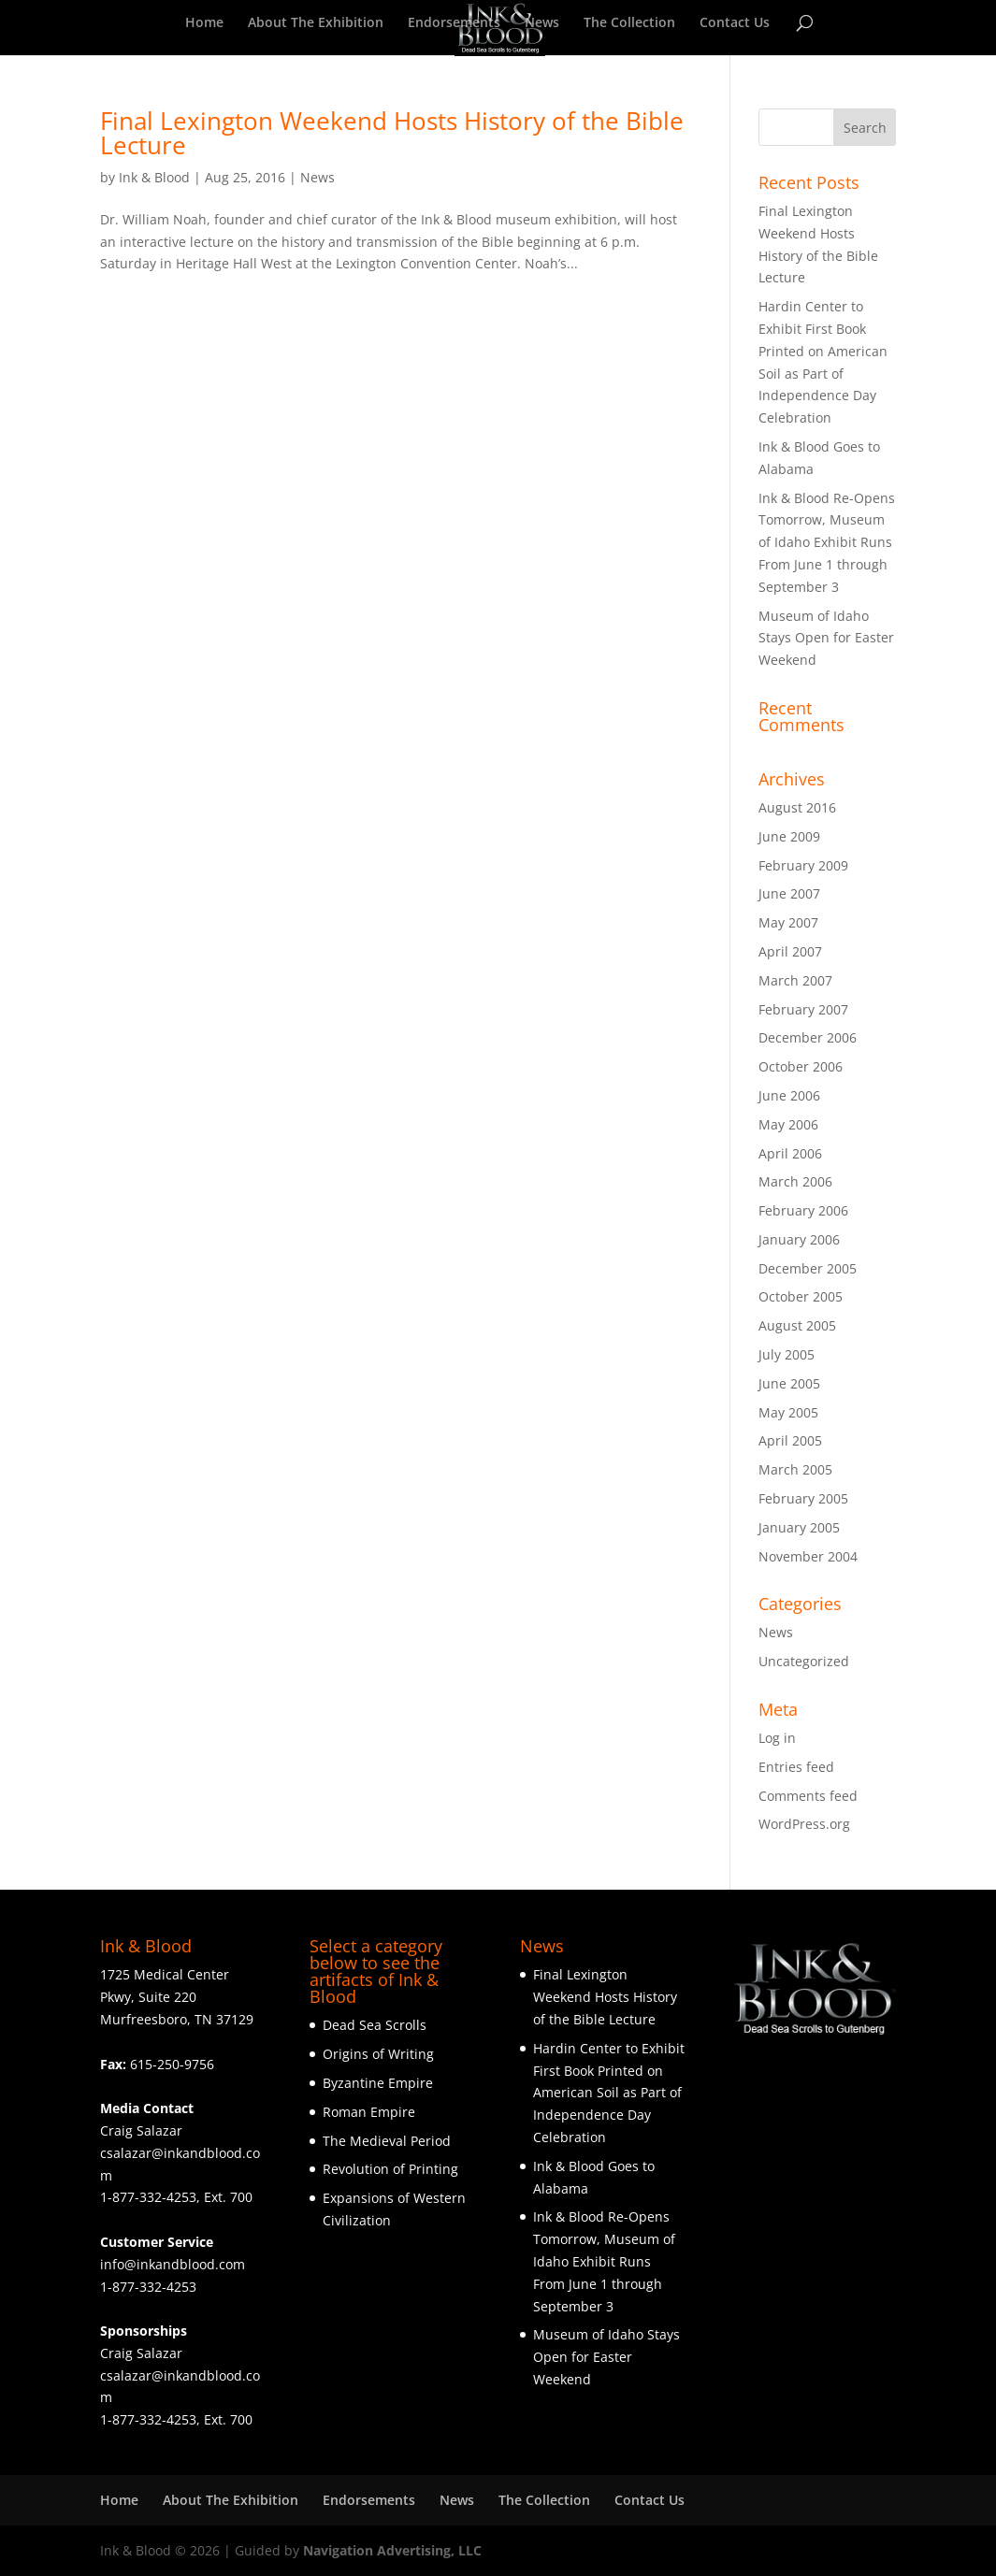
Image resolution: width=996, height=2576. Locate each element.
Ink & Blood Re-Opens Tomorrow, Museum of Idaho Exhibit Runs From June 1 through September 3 (826, 542)
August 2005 (797, 1325)
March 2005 (795, 1469)
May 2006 (788, 1124)
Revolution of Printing (390, 2169)
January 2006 (799, 1239)
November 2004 (808, 1556)
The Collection (629, 23)
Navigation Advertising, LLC (392, 2550)
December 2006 (807, 1037)
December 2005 (807, 1268)
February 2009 (803, 865)
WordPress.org (804, 1824)
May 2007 (788, 922)
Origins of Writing (378, 2054)
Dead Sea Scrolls (374, 2025)
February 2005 (803, 1498)
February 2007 (803, 1009)
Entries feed (796, 1767)
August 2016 (797, 807)
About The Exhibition (315, 23)
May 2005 (788, 1412)
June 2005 (789, 1383)
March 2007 (795, 980)
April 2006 (790, 1153)
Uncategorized (803, 1661)
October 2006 (800, 1066)
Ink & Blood (154, 177)
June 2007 (789, 893)
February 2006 (803, 1210)
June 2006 (789, 1095)
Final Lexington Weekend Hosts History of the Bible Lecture (392, 133)
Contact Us (735, 23)
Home (204, 23)
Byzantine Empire (378, 2083)
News (542, 23)
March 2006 (795, 1181)
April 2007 (790, 951)
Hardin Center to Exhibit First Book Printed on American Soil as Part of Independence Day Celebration (609, 2092)
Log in (777, 1738)
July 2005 (786, 1354)
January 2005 (799, 1527)
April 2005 (790, 1440)
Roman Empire (369, 2112)
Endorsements (454, 23)
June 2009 (789, 836)
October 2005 (800, 1296)
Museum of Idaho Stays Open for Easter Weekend (826, 638)
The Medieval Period (387, 2141)
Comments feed (808, 1796)
